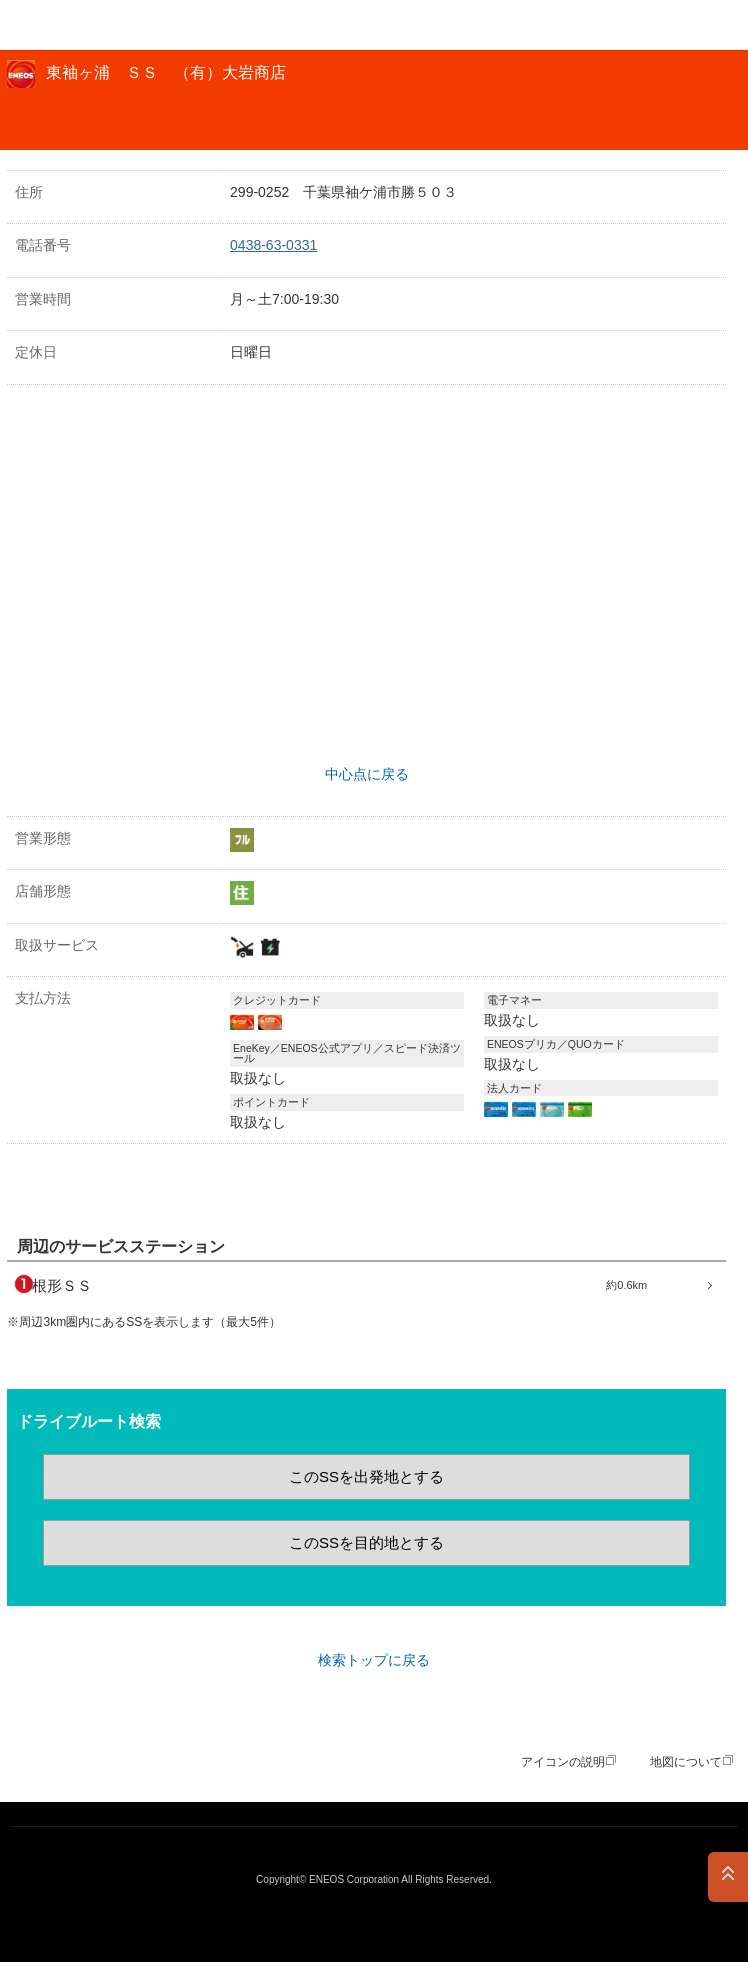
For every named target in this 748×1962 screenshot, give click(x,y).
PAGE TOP (728, 1877)
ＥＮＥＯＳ (66, 25)
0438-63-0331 (273, 245)
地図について (686, 1762)
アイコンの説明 (563, 1762)
